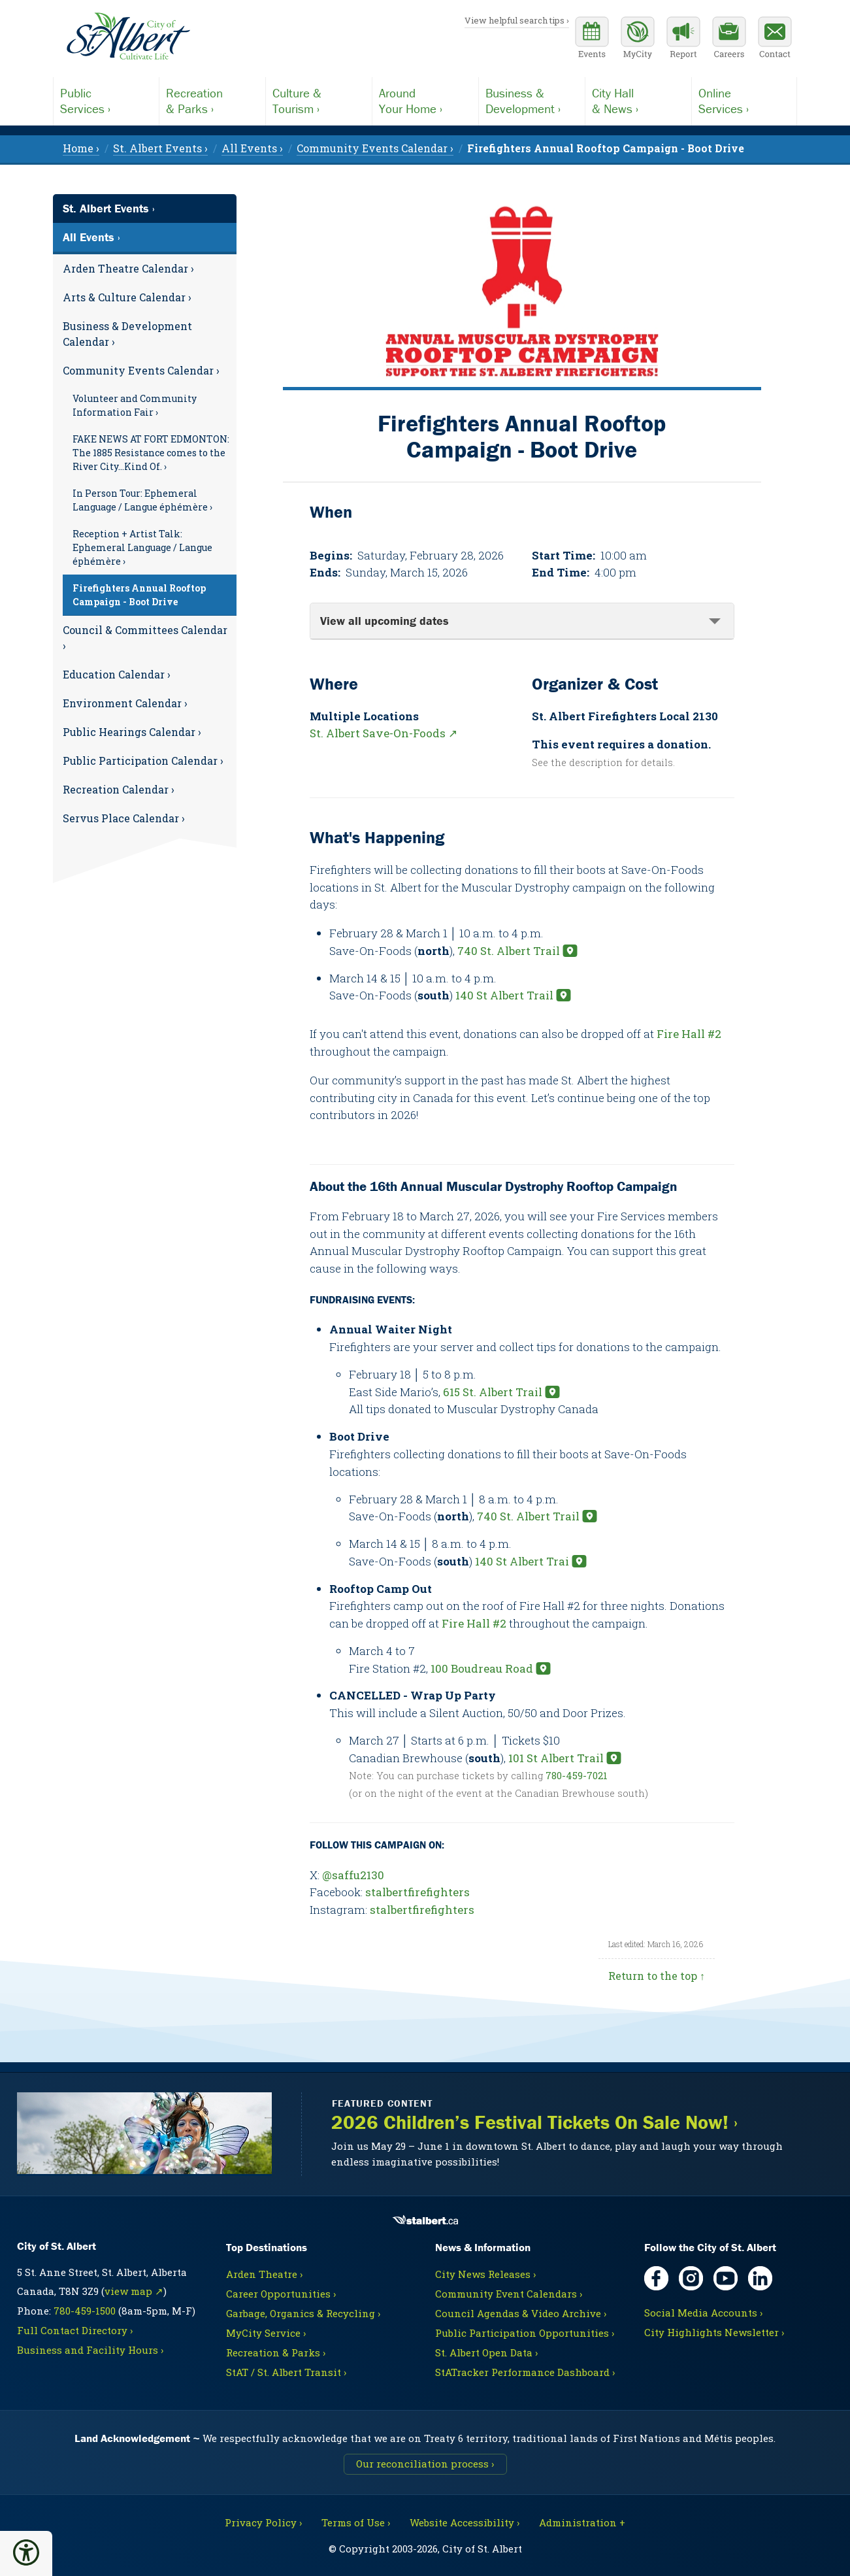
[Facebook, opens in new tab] (656, 2278)
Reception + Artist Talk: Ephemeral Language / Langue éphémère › (142, 547)
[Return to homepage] (128, 36)
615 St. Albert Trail (492, 1391)
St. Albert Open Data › (486, 2352)
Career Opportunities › (281, 2293)
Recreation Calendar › (118, 789)
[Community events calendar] (592, 39)
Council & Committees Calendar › (145, 637)
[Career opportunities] (729, 39)
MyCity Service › (266, 2332)
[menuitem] (605, 148)
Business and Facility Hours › (90, 2349)
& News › (638, 100)
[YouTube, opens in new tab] (725, 2278)
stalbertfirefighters (417, 1891)
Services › (106, 100)
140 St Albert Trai (522, 1561)
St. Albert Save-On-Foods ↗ (383, 733)
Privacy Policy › (263, 2522)
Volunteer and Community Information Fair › (135, 405)
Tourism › (318, 100)
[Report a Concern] (683, 39)
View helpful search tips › (517, 20)
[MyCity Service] (637, 39)
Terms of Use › (355, 2522)
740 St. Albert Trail (508, 950)
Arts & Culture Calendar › (127, 297)
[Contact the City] (774, 39)
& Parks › (212, 100)
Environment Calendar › (125, 703)
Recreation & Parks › (275, 2352)
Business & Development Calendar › (127, 333)
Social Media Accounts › (703, 2312)
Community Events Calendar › (141, 370)
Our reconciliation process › (425, 2463)
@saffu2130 (353, 1874)
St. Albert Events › (109, 208)
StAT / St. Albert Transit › (286, 2372)
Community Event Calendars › (508, 2293)
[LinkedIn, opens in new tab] (760, 2278)
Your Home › (425, 100)
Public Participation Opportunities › (524, 2332)
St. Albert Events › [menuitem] (160, 148)
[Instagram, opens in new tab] (691, 2278)
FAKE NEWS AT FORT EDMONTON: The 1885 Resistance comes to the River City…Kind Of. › (151, 453)
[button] (26, 2552)
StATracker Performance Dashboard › (525, 2372)
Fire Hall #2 (689, 1033)
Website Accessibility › (464, 2522)
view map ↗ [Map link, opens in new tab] (134, 2291)
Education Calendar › (117, 674)
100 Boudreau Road (482, 1668)
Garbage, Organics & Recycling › (303, 2313)
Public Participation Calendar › (143, 760)
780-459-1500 (85, 2310)
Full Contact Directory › (75, 2330)
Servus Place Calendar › (124, 818)
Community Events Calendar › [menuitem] (375, 148)
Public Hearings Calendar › (132, 732)
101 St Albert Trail (556, 1757)
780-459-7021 (577, 1775)
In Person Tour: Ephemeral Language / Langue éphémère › (142, 500)
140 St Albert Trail (504, 995)
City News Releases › (485, 2274)
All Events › (91, 236)
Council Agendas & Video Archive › (520, 2313)
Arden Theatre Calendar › (128, 268)
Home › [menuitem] (81, 148)
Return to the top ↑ (656, 1975)
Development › (531, 100)
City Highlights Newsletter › (714, 2332)
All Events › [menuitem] (252, 148)
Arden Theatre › (264, 2274)
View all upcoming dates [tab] (384, 620)
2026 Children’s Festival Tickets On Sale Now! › (534, 2122)
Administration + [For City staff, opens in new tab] (582, 2522)
